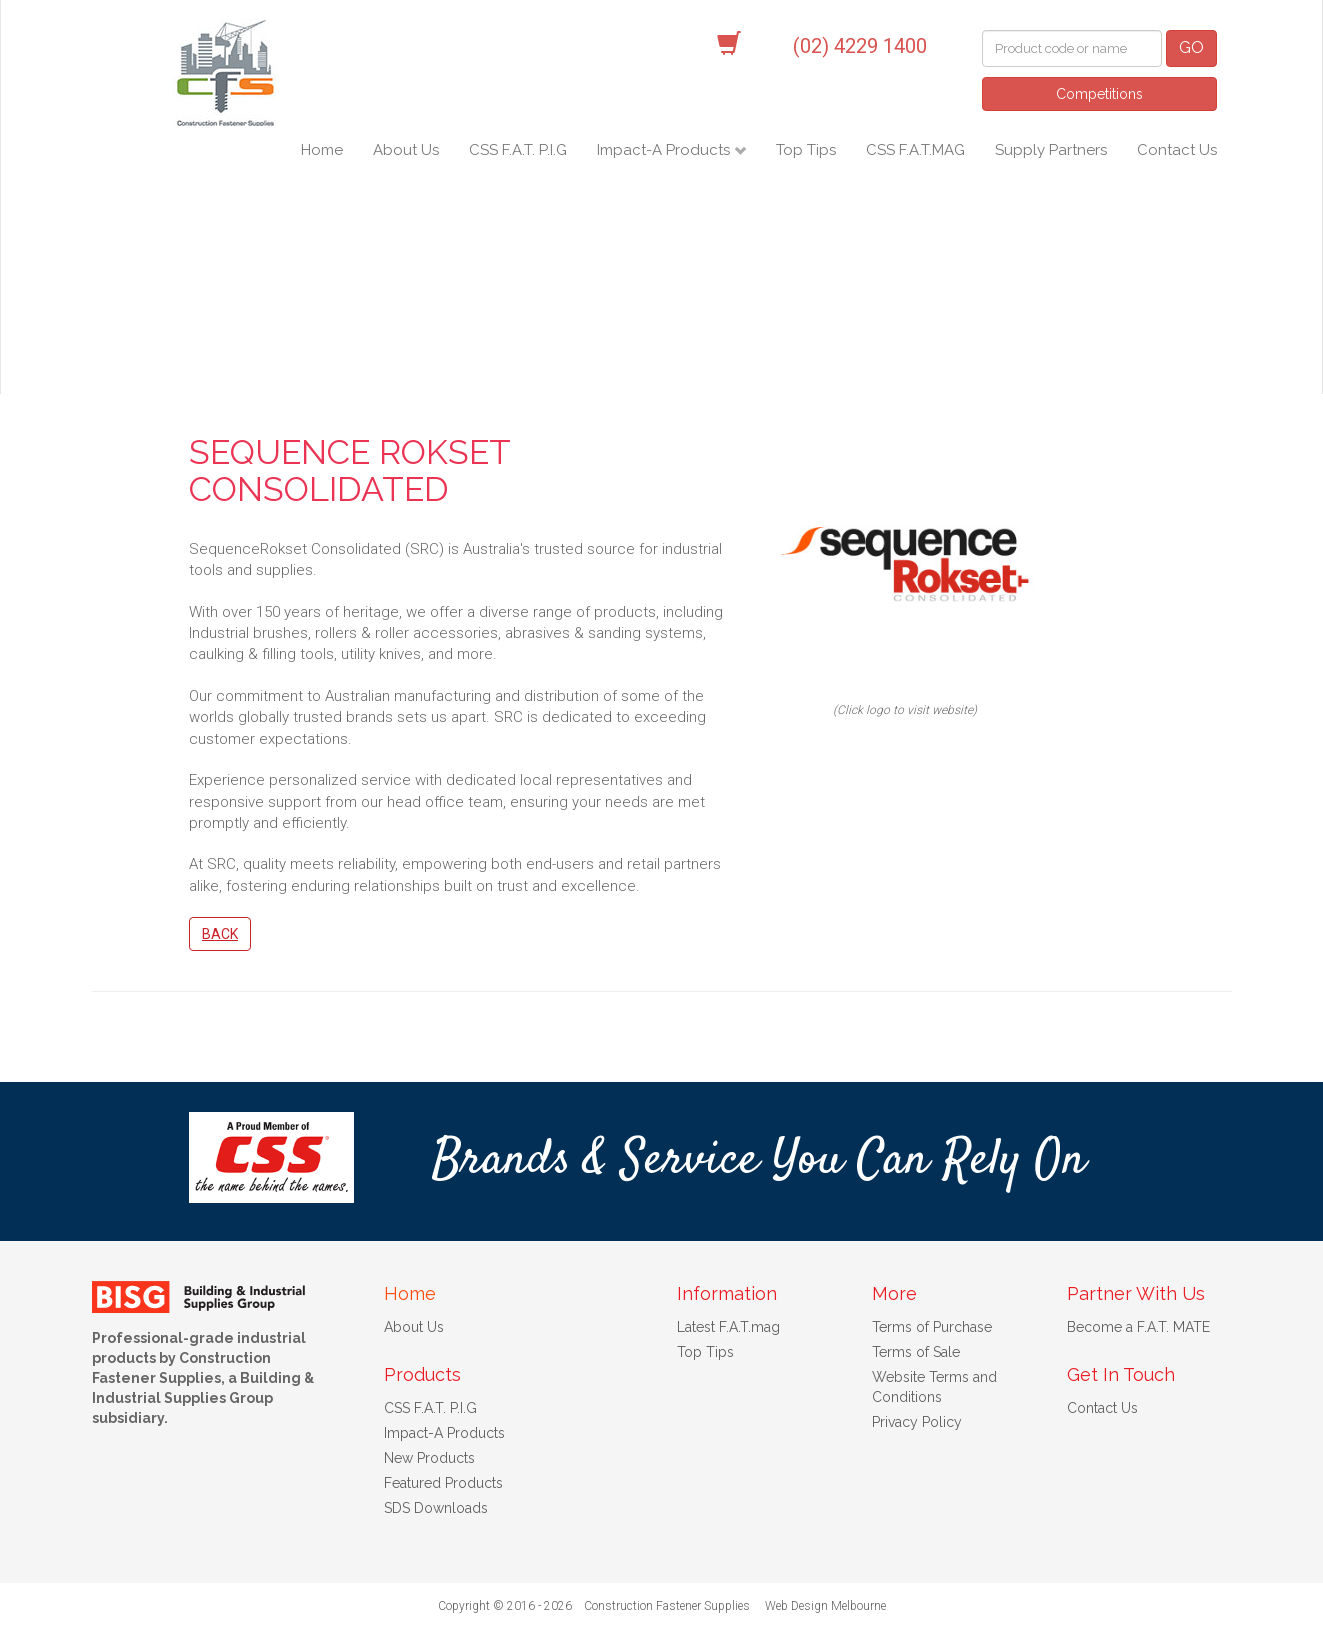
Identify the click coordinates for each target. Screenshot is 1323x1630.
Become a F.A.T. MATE (1138, 1327)
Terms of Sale (916, 1352)
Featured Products (443, 1483)
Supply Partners (1051, 150)
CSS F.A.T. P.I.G (518, 150)
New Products (429, 1458)
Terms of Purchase (932, 1327)
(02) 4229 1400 (860, 46)
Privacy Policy (917, 1422)
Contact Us (1177, 150)
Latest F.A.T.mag (728, 1327)
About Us (406, 150)
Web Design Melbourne (825, 1606)
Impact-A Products (665, 150)
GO (1191, 47)
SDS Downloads (436, 1508)
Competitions (1099, 94)
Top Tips (806, 150)
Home (322, 150)
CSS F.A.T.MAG (915, 150)
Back (220, 934)
